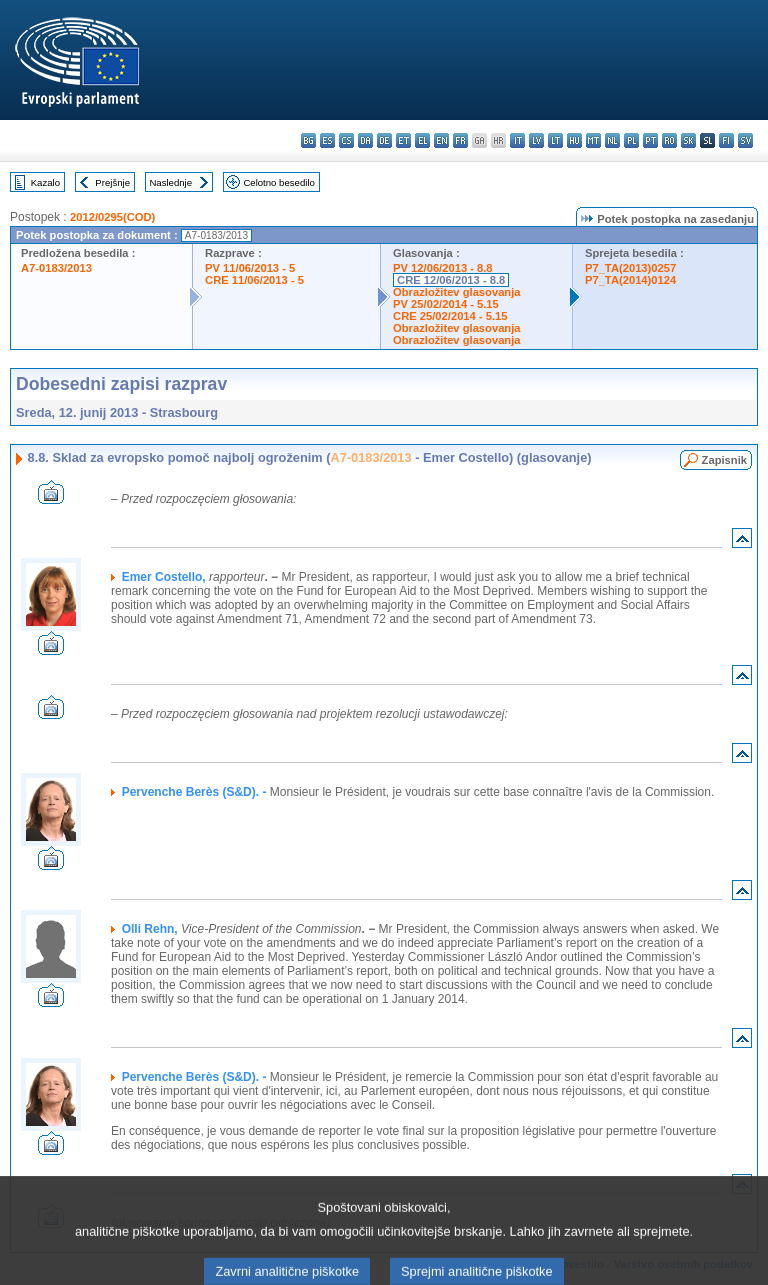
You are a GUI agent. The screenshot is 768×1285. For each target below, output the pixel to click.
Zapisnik (724, 460)
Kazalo (45, 182)
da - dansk (365, 140)
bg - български (308, 140)
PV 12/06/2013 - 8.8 (443, 268)
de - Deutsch (384, 140)
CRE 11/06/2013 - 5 (254, 280)
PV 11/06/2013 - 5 (250, 268)
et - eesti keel (403, 140)
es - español (327, 140)
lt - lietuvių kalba (555, 140)
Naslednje (170, 182)
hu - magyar (574, 140)
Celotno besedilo (278, 182)
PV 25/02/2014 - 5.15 (446, 304)
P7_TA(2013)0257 (630, 268)
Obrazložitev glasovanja (456, 292)
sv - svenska (745, 140)
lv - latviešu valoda (536, 140)
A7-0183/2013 (56, 268)
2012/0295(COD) (112, 217)
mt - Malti (593, 140)
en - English (441, 140)
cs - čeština (346, 140)
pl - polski (631, 140)
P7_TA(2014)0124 (630, 280)
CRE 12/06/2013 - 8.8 (451, 280)
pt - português (650, 140)
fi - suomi (726, 140)
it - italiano (517, 140)
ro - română (669, 140)
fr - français (460, 140)
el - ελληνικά (422, 140)
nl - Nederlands (612, 140)
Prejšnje (112, 182)
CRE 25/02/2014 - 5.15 (450, 316)
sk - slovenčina (688, 140)
